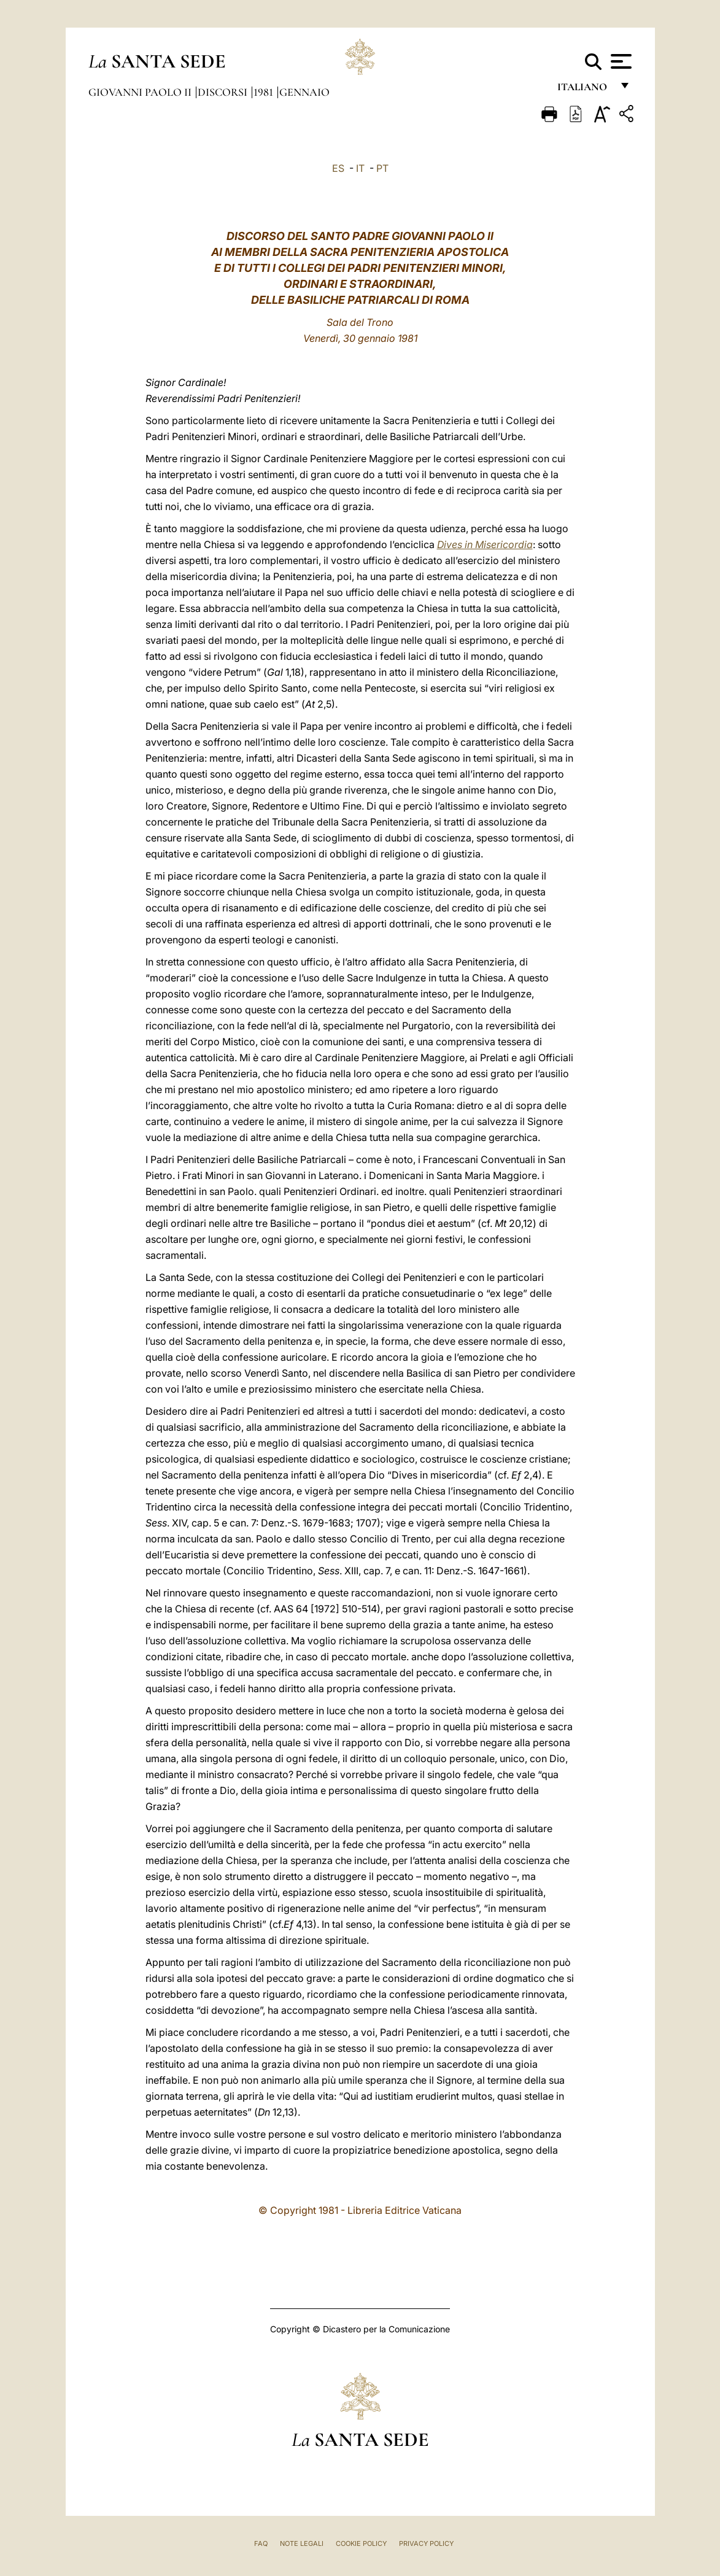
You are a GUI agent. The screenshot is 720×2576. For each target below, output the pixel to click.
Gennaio (304, 92)
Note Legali (301, 2543)
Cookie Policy (361, 2543)
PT (382, 168)
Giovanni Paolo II (141, 92)
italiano (584, 90)
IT (360, 168)
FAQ (261, 2543)
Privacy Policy (426, 2543)
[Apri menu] (620, 61)
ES (338, 168)
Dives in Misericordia (485, 544)
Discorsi (224, 92)
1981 (265, 92)
